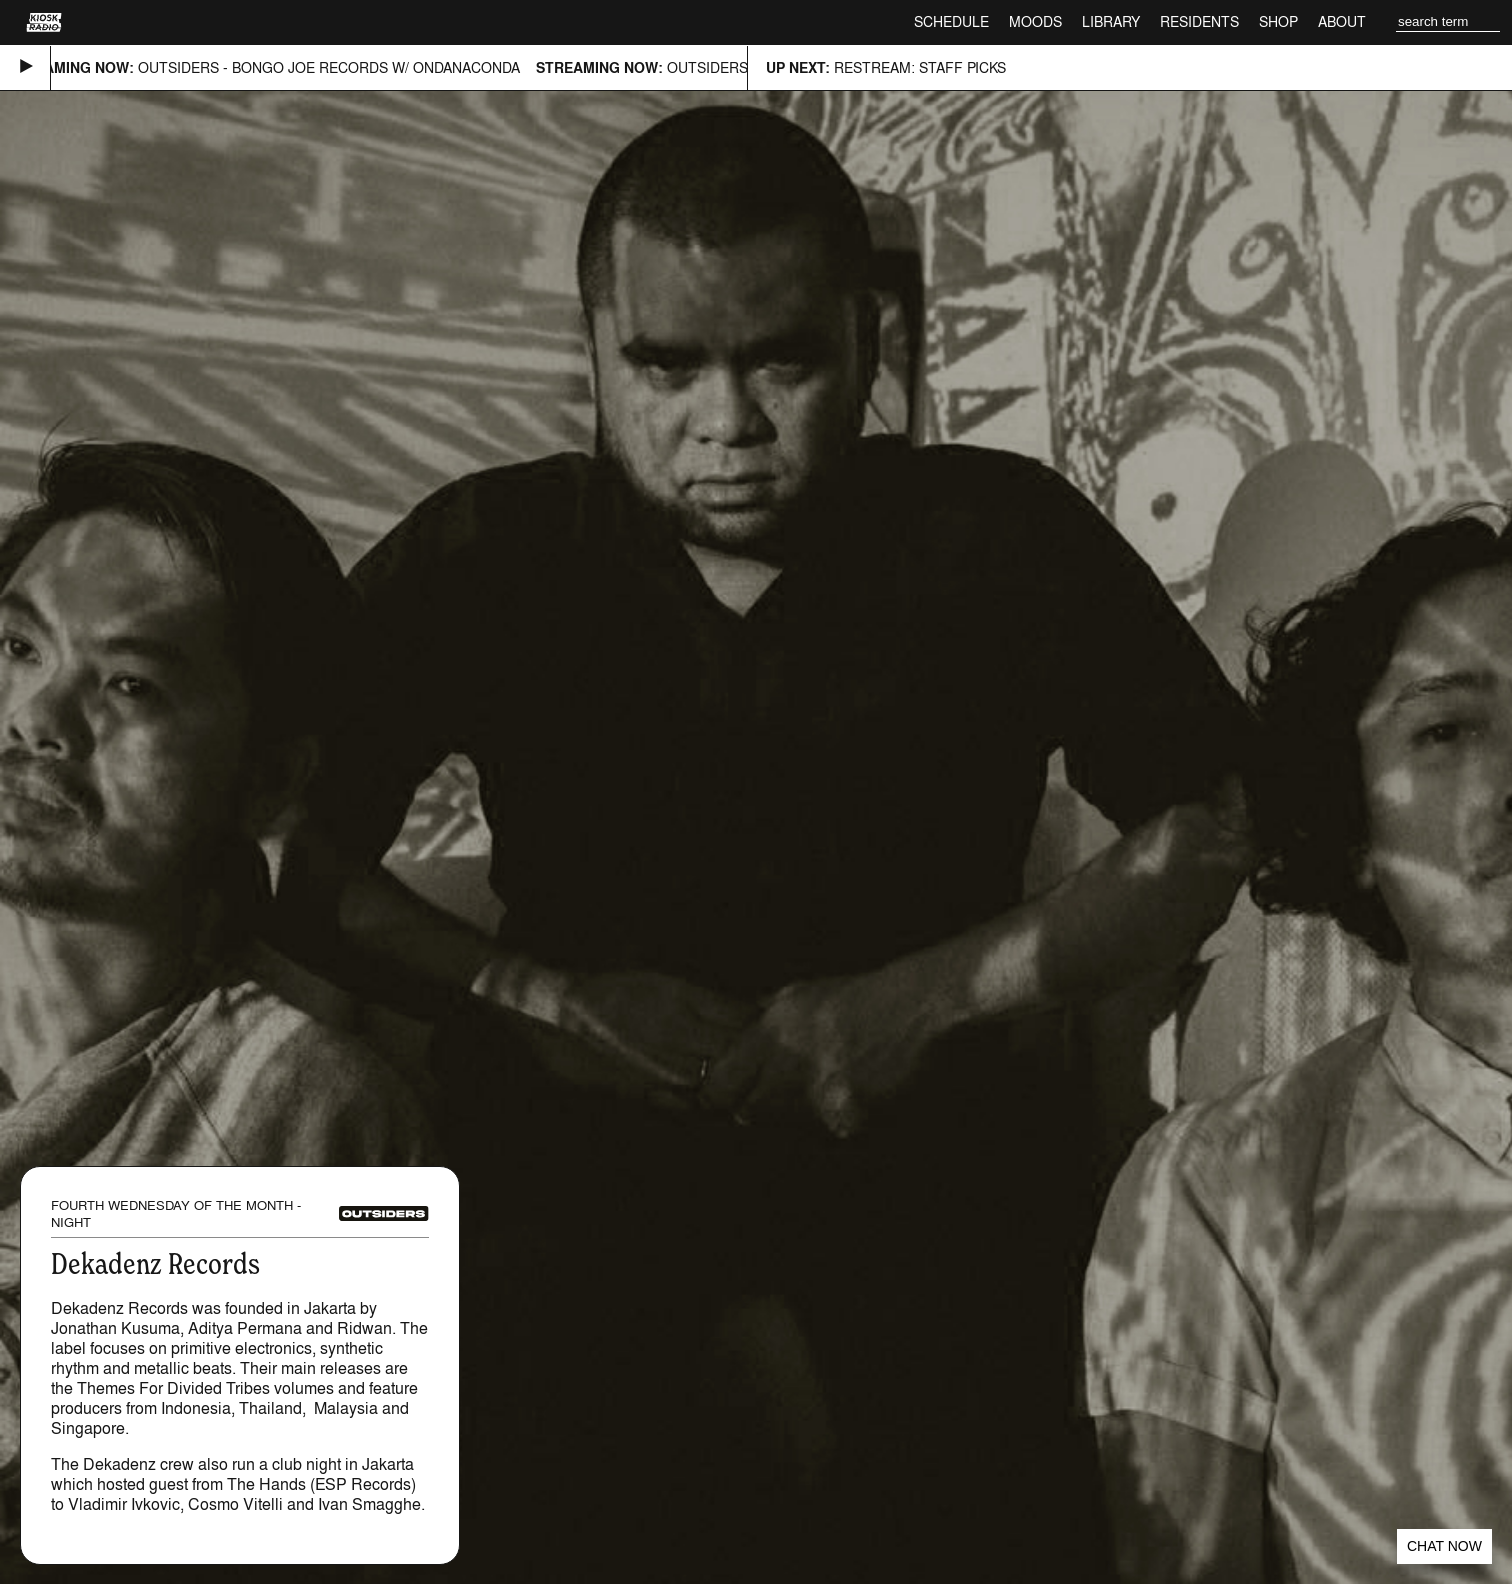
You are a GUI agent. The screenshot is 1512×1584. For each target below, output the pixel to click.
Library (1111, 21)
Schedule (951, 21)
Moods (1035, 21)
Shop (1278, 21)
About (1342, 21)
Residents (1199, 21)
